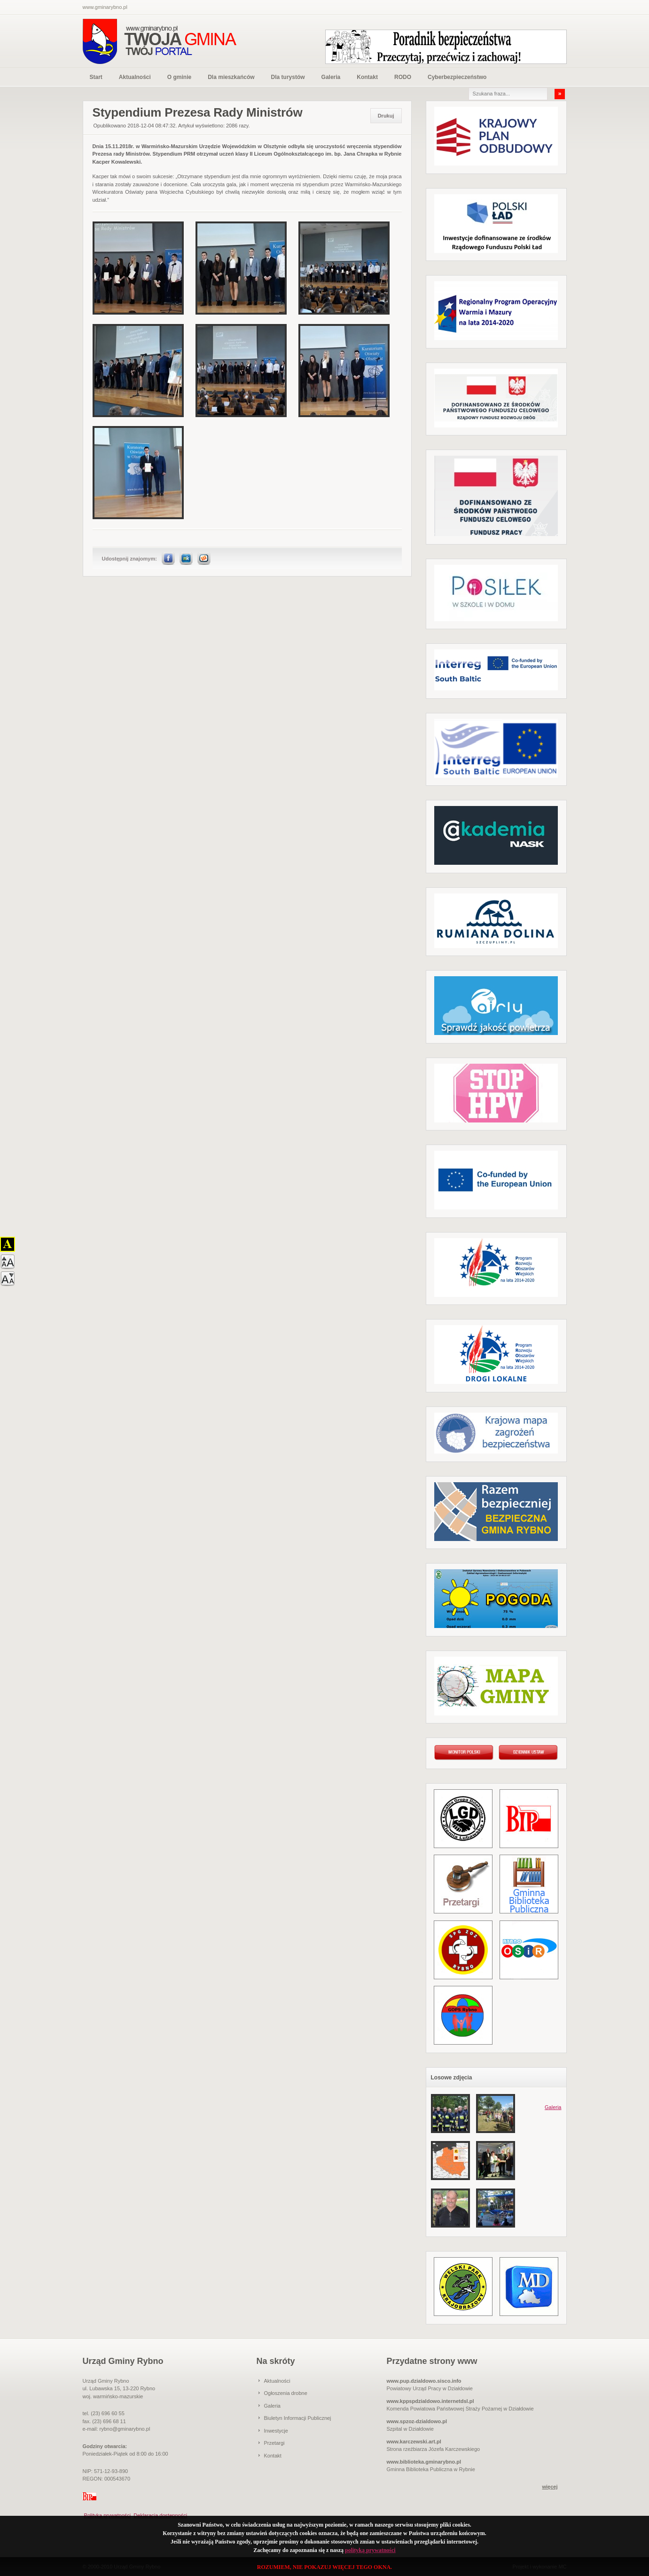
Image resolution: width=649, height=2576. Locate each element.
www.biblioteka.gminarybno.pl (424, 2462)
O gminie (179, 77)
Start (96, 77)
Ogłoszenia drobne (285, 2393)
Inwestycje (276, 2431)
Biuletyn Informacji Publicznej (297, 2418)
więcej (549, 2486)
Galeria (331, 77)
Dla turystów (288, 77)
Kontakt (367, 77)
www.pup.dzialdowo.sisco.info (424, 2381)
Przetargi (274, 2443)
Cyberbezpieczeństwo (457, 77)
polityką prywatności (370, 2550)
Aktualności (135, 77)
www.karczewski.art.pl (414, 2441)
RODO (402, 77)
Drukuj (386, 116)
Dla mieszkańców (231, 77)
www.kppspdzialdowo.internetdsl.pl (430, 2401)
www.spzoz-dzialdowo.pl (417, 2421)
